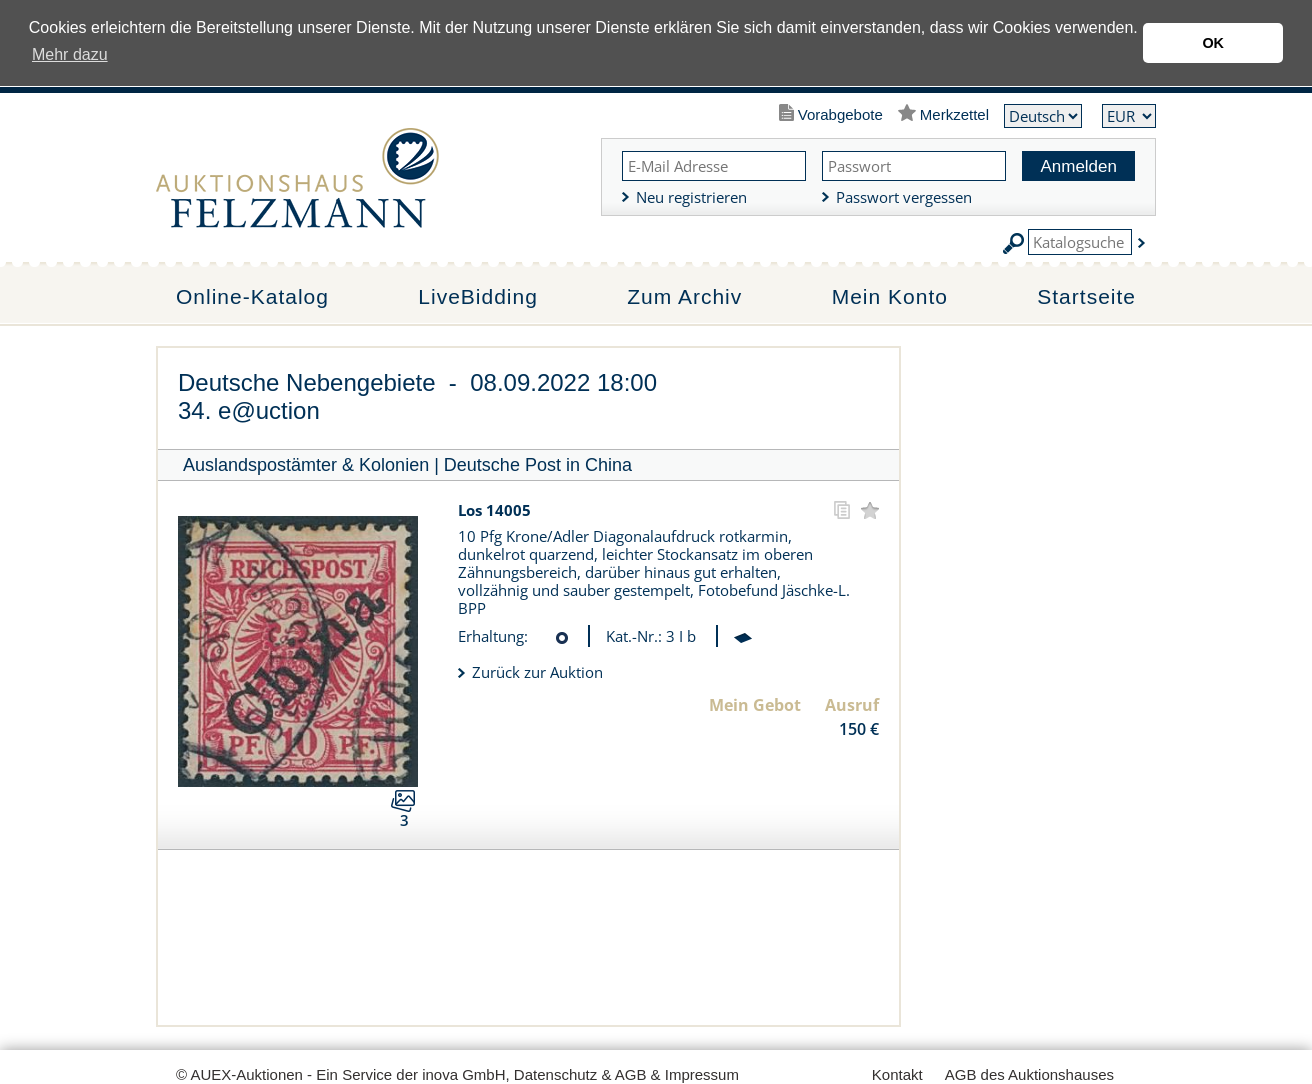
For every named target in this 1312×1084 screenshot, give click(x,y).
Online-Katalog (252, 296)
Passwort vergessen (904, 197)
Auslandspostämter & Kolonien (306, 465)
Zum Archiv (684, 296)
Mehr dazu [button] (70, 54)
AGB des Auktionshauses (1029, 1074)
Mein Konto (890, 296)
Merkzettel (954, 114)
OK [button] (1213, 43)
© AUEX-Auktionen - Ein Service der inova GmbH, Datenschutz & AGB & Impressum (457, 1074)
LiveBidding (478, 296)
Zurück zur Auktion (537, 672)
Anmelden (1078, 166)
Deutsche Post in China (538, 465)
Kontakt (897, 1074)
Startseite (1086, 296)
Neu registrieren (691, 197)
